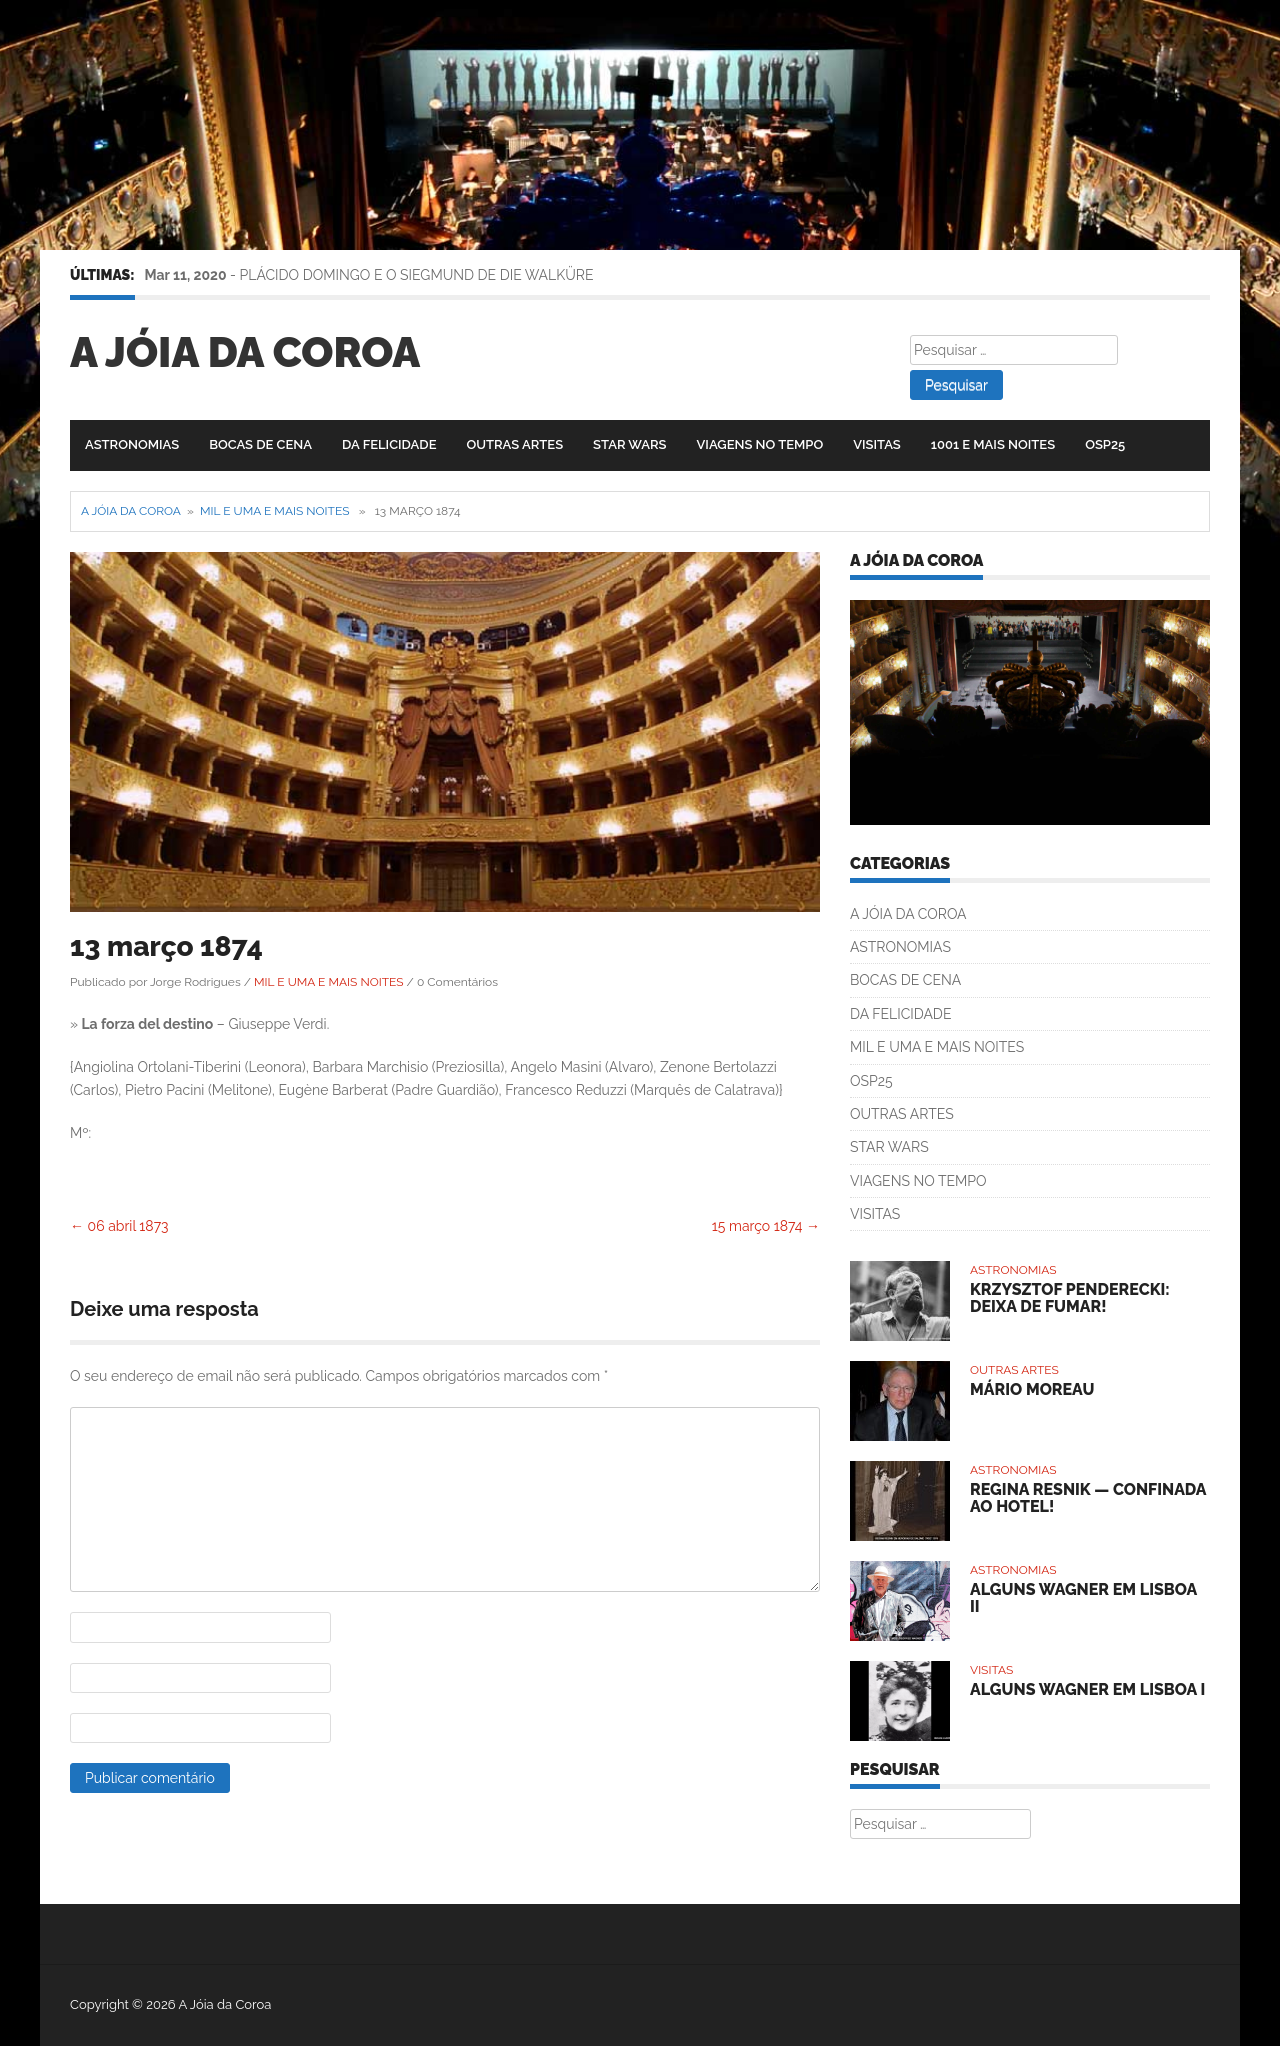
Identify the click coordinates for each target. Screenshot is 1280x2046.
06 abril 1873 (119, 1226)
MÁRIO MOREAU (1032, 1389)
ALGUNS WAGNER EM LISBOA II (1083, 1598)
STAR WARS (629, 444)
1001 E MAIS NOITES (993, 444)
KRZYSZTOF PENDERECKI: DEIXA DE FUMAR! (1070, 1298)
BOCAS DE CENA (260, 444)
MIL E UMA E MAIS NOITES (274, 511)
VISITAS (877, 444)
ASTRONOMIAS (132, 444)
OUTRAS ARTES (514, 444)
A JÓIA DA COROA (908, 914)
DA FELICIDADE (389, 444)
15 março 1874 (766, 1226)
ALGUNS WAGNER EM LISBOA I (1087, 1689)
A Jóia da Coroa (245, 352)
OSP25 (1105, 444)
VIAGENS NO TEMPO (760, 444)
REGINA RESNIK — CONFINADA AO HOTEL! (1088, 1498)
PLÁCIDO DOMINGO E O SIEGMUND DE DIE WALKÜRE (417, 275)
